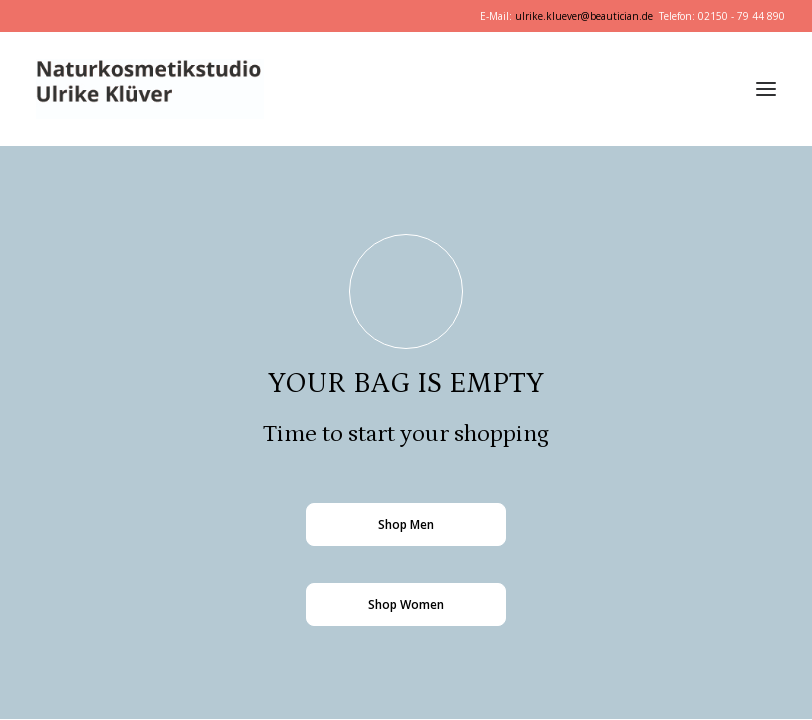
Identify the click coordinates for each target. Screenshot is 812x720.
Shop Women (406, 604)
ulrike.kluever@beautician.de (584, 16)
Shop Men (406, 524)
